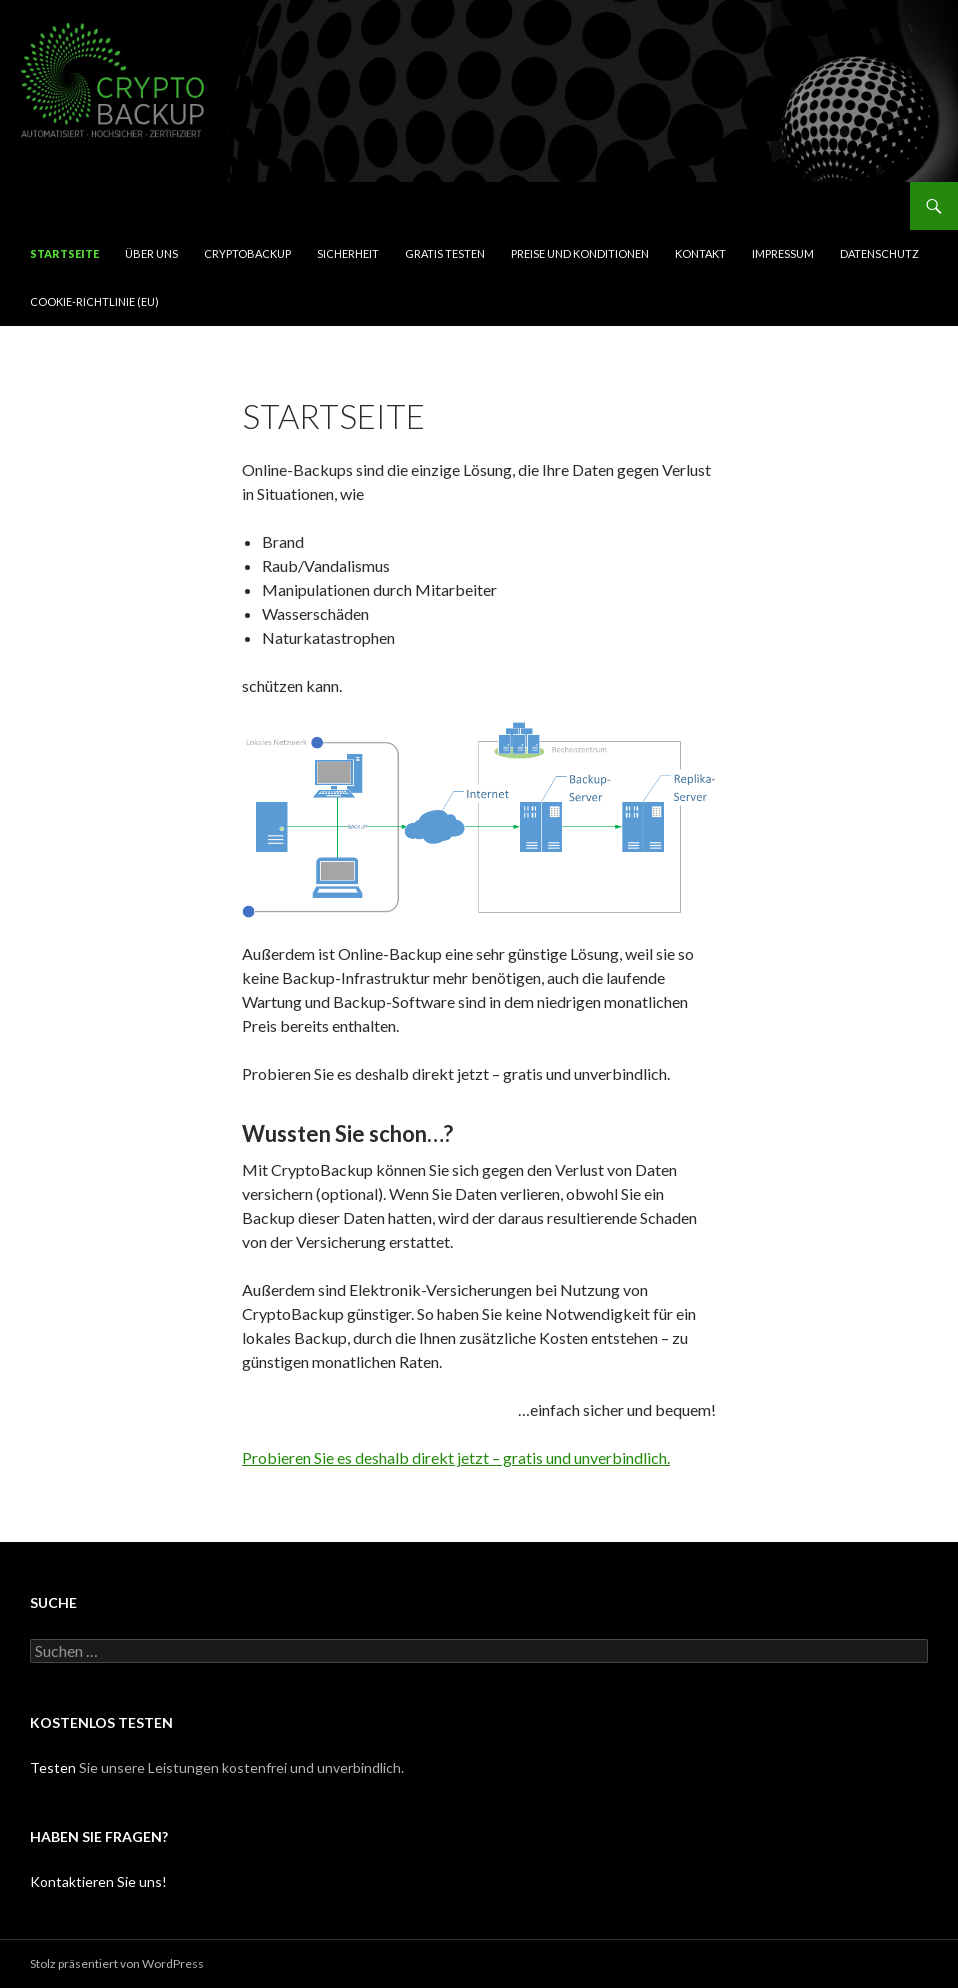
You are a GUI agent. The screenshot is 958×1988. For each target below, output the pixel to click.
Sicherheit (348, 253)
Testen (53, 1767)
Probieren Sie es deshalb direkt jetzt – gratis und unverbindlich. (456, 1457)
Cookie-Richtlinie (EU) (94, 301)
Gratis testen (445, 253)
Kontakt (700, 253)
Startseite (64, 253)
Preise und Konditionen (580, 253)
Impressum (783, 253)
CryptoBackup (247, 253)
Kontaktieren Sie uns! (98, 1881)
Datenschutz (879, 253)
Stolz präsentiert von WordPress (117, 1963)
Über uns (151, 253)
